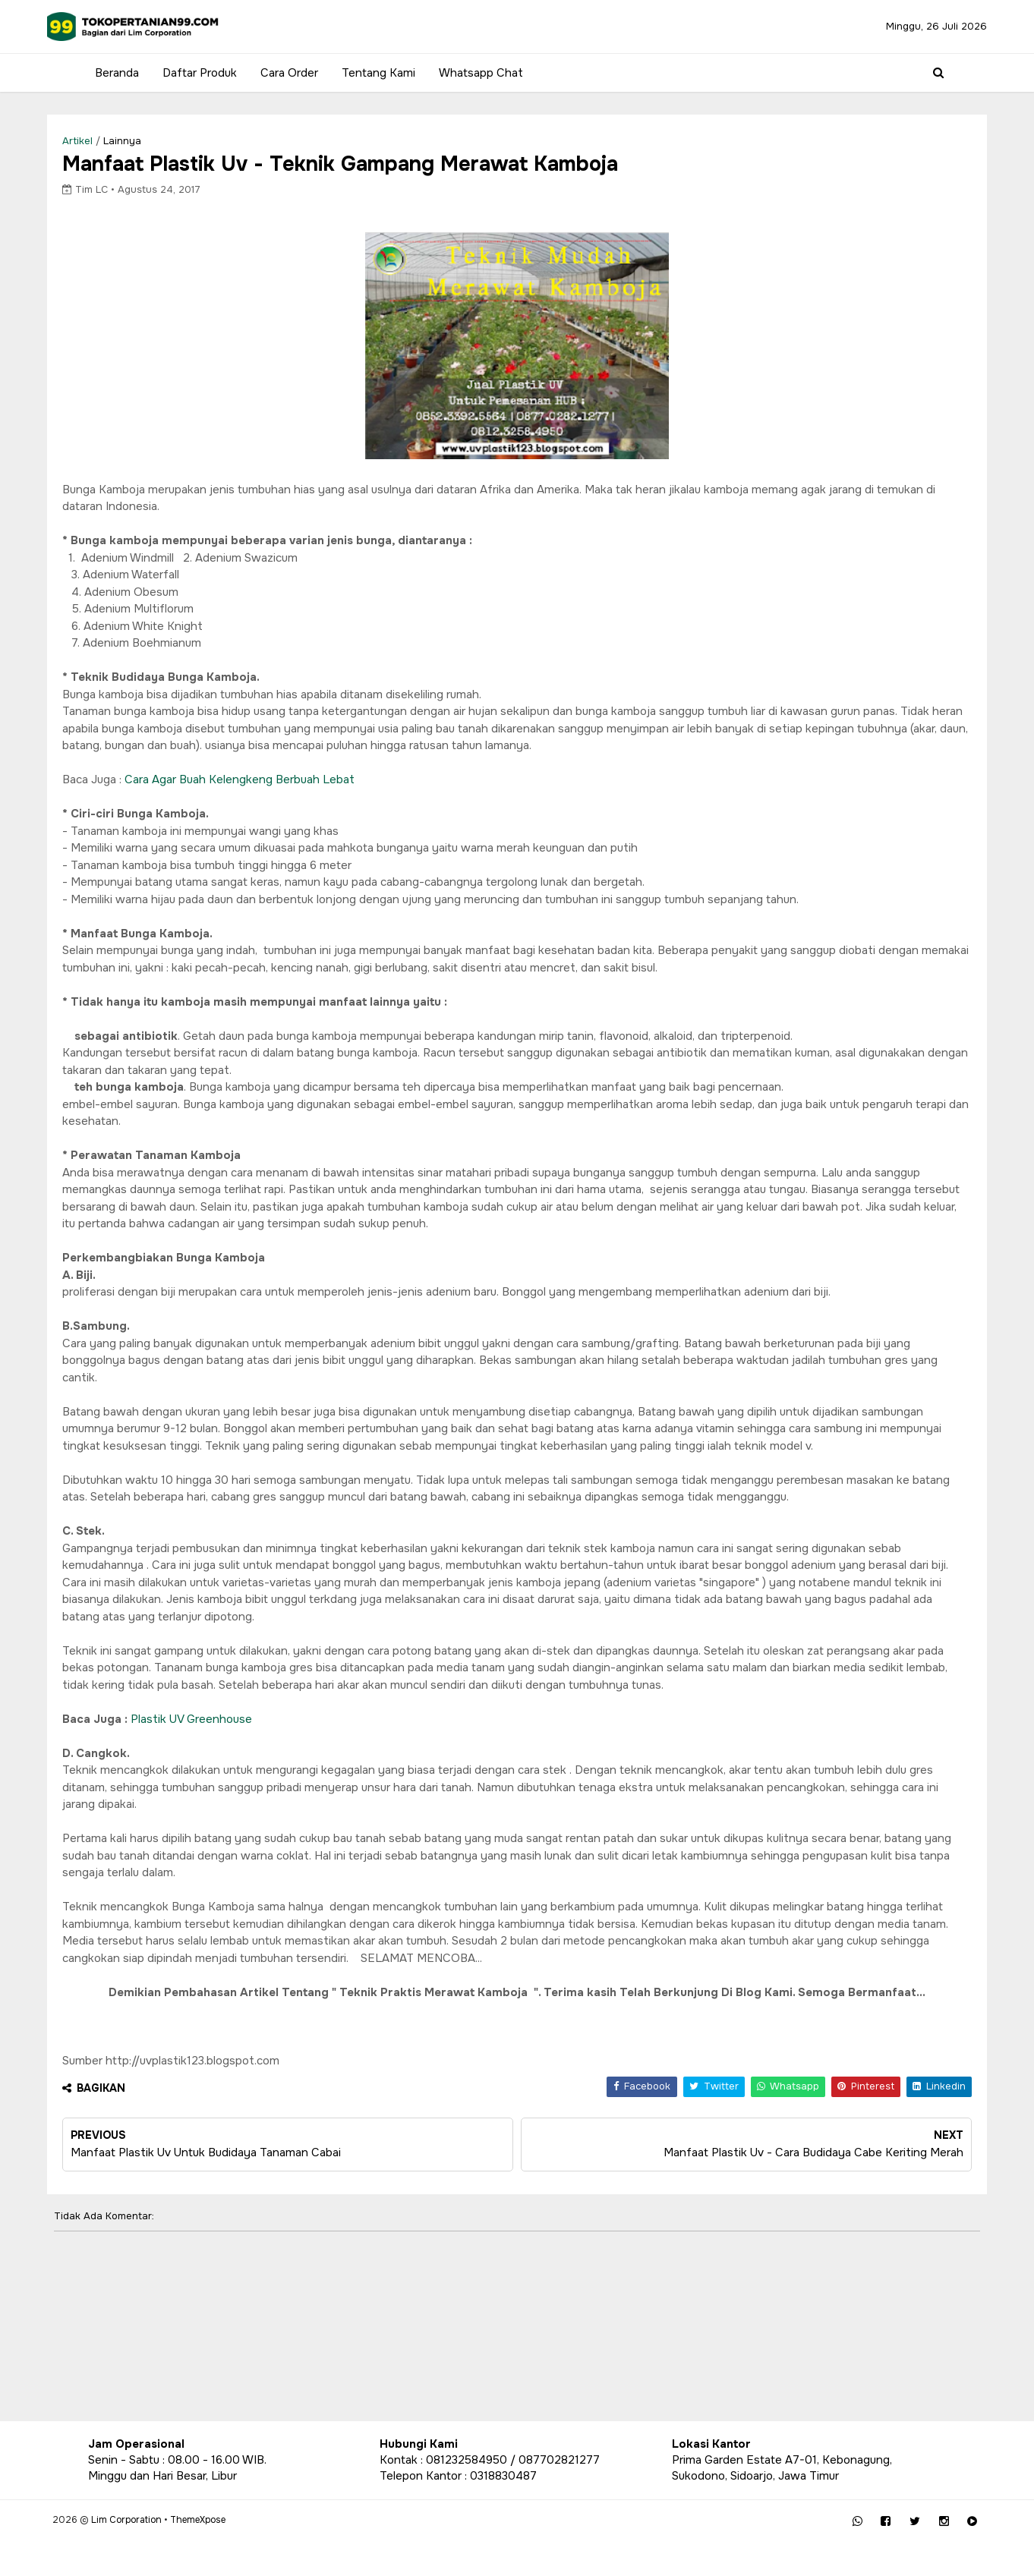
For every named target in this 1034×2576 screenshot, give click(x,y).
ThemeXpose (233, 2553)
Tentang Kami (371, 72)
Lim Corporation (162, 2553)
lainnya (163, 140)
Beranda (110, 72)
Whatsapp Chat (474, 72)
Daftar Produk (193, 72)
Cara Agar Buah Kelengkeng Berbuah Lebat (281, 789)
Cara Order (282, 72)
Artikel (118, 140)
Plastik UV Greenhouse (232, 1763)
